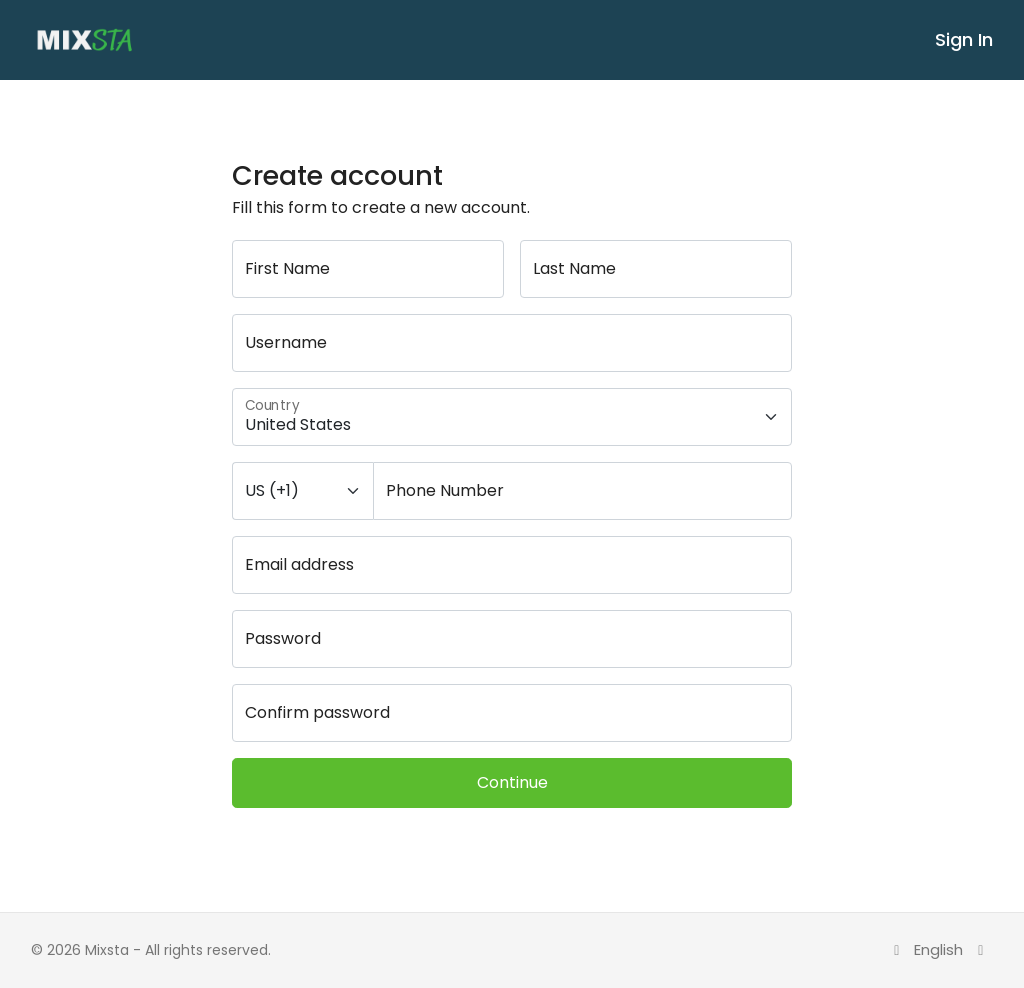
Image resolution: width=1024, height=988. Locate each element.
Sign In (964, 39)
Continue (512, 782)
